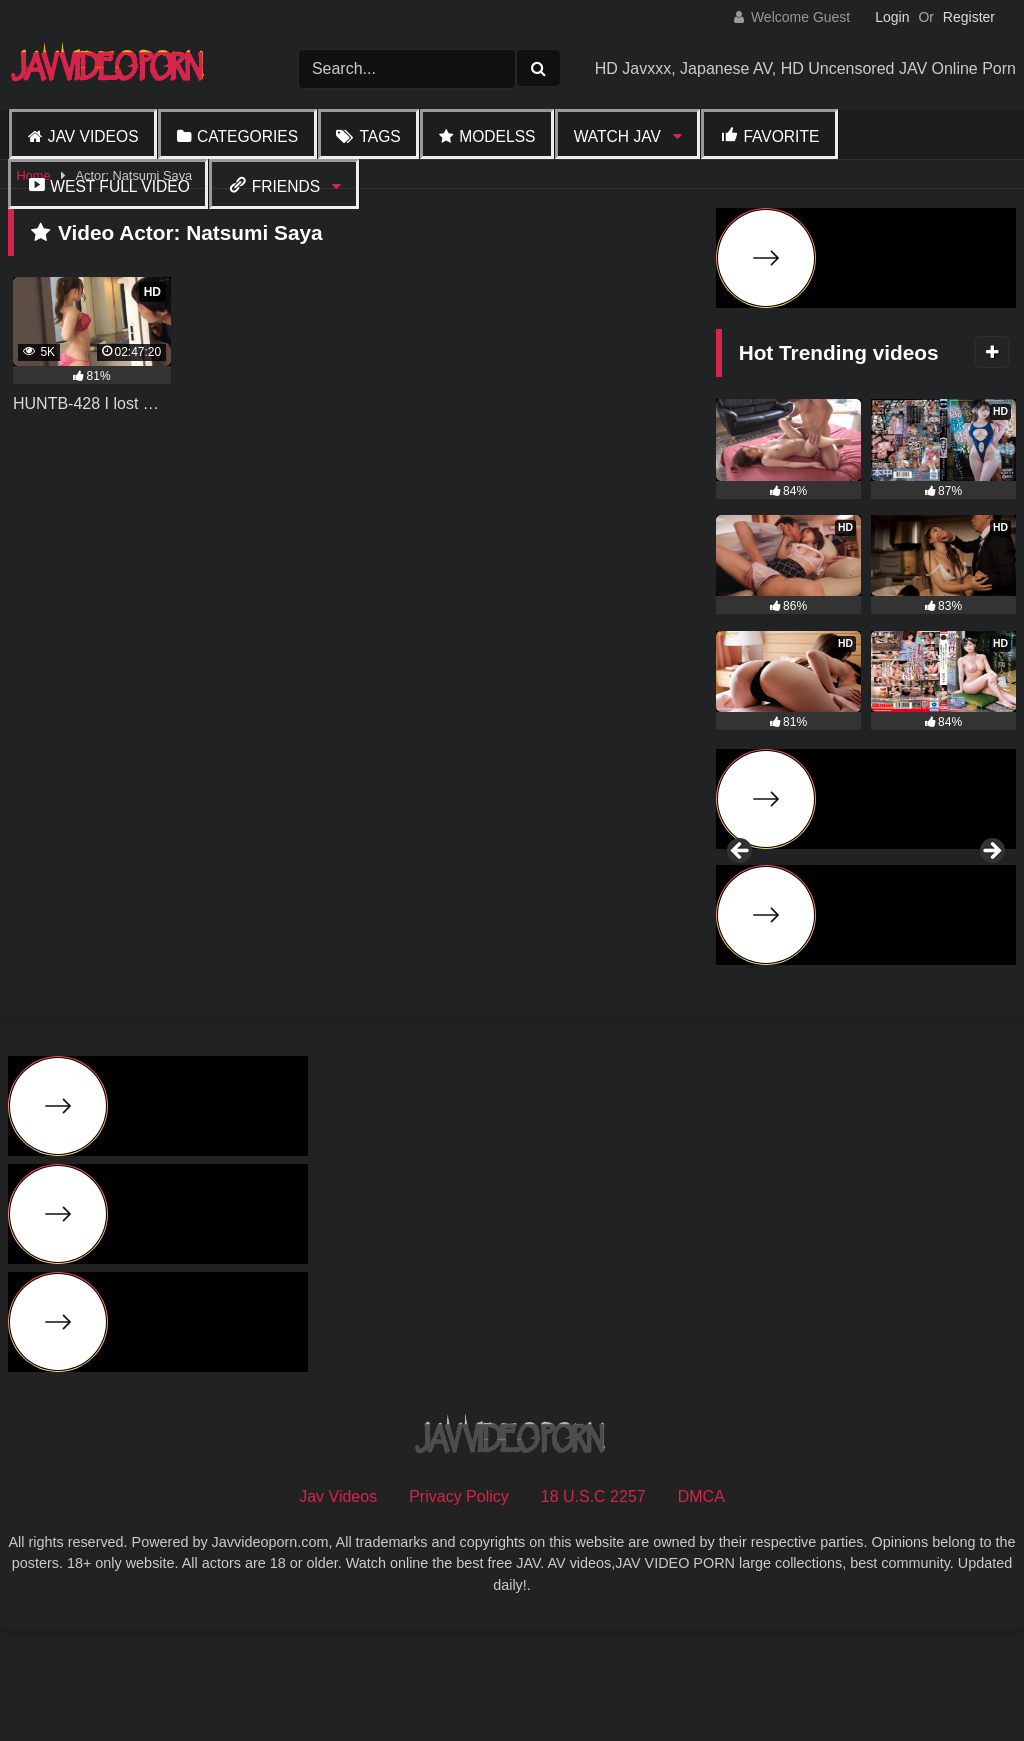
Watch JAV (617, 136)
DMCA (701, 1604)
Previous (741, 906)
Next (991, 906)
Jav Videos (93, 136)
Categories (247, 136)
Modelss (497, 136)
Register (969, 17)
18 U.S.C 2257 (593, 1604)
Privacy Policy (459, 1604)
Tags (379, 136)
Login (892, 17)
